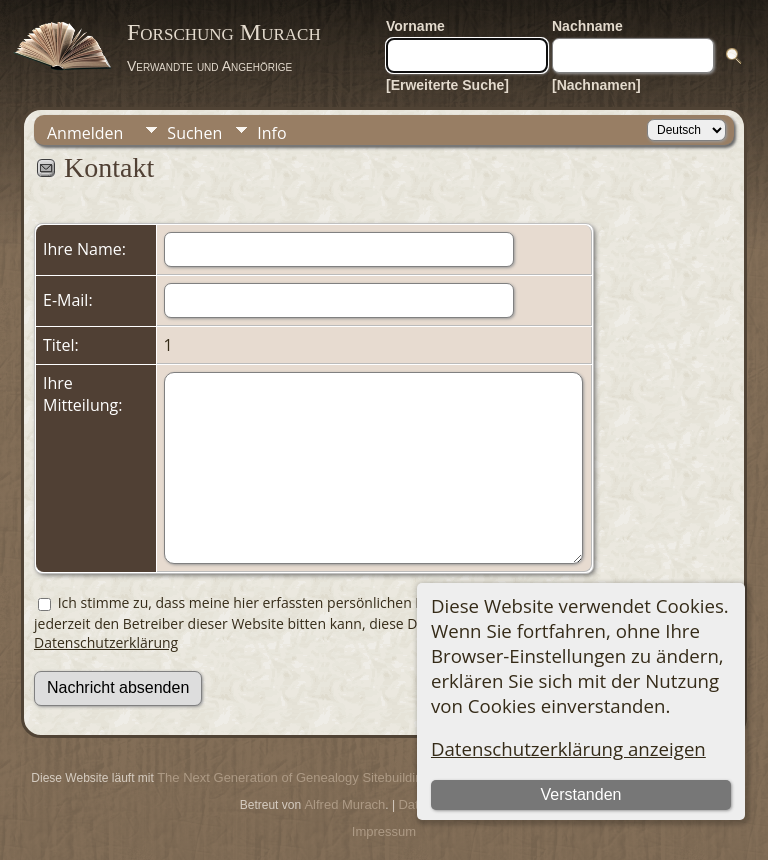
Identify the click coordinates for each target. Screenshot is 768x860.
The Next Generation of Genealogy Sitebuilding (293, 777)
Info (271, 133)
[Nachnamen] (596, 85)
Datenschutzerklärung (106, 642)
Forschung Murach (224, 32)
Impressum (384, 831)
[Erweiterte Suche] (447, 85)
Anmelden (85, 133)
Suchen (194, 133)
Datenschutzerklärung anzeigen (568, 748)
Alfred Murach (344, 804)
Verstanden (580, 794)
